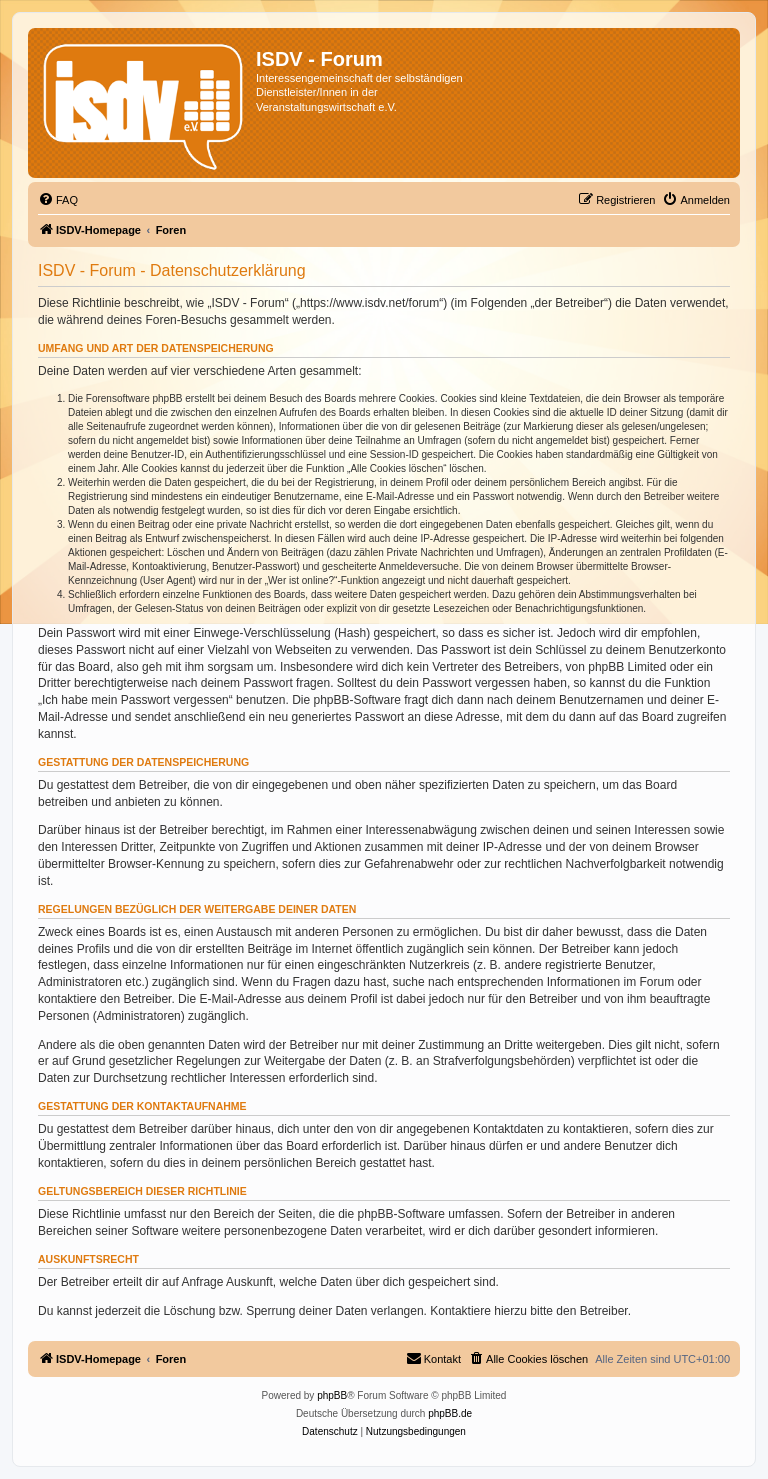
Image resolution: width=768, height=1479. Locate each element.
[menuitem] (58, 200)
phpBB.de (450, 1413)
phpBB (332, 1395)
